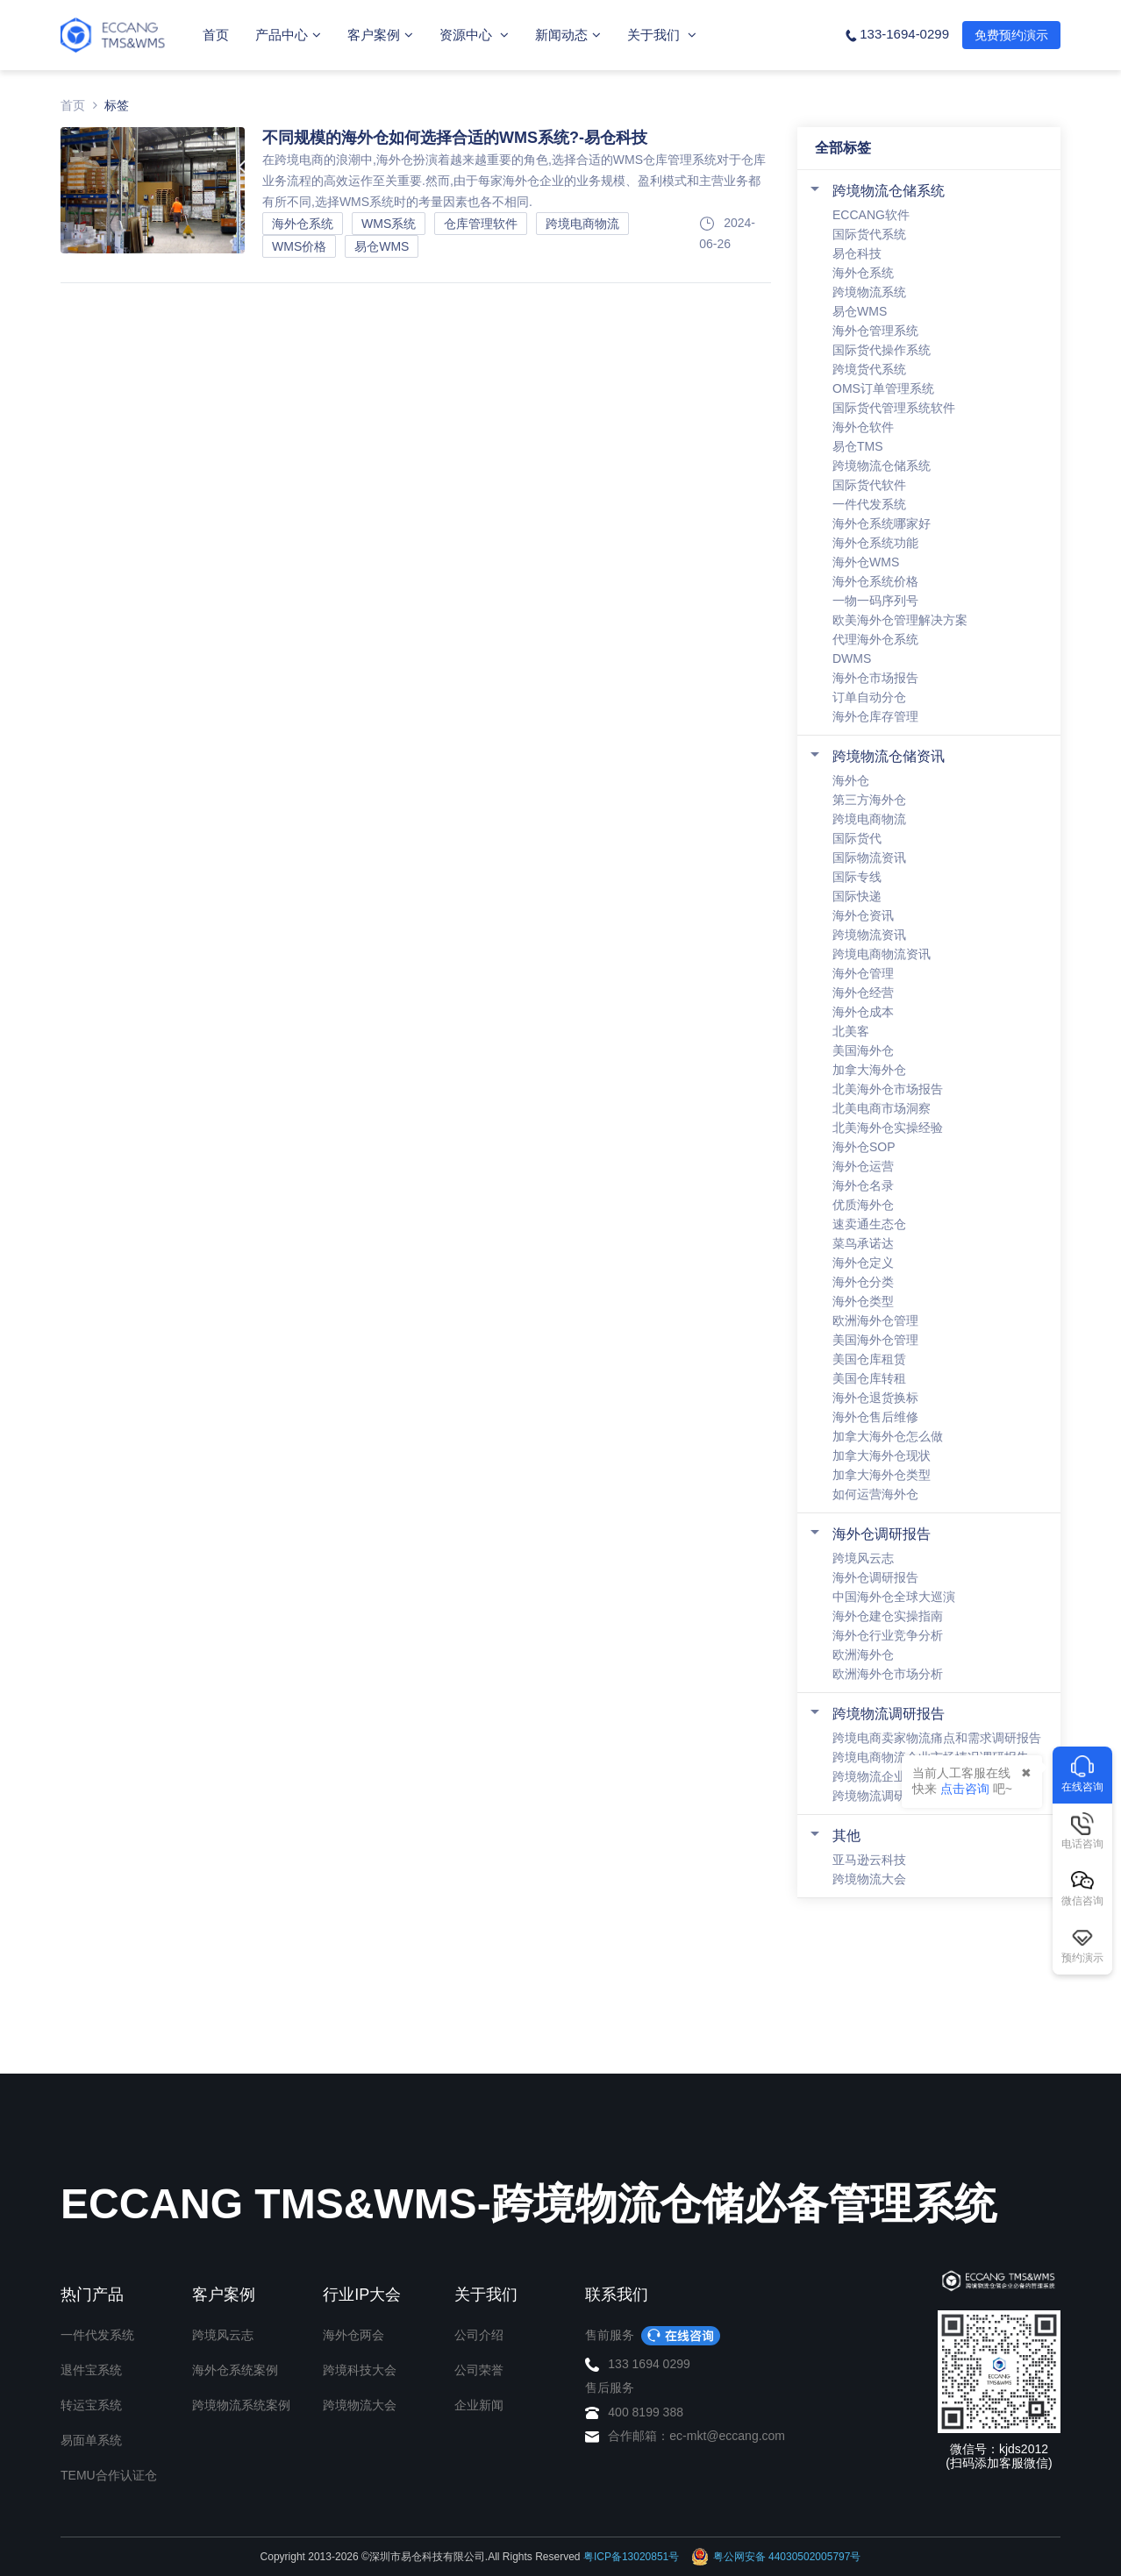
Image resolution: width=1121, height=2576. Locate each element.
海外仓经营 (863, 993)
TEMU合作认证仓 (109, 2475)
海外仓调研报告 (881, 1533)
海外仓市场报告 (875, 678)
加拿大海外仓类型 (881, 1475)
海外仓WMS (865, 562)
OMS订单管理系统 (883, 388)
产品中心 (288, 34)
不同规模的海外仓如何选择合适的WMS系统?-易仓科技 (454, 137)
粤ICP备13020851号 (631, 2557)
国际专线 (857, 877)
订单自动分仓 (869, 697)
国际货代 (857, 838)
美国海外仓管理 (875, 1340)
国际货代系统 (869, 234)
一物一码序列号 (875, 601)
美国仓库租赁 (869, 1359)
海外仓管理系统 (875, 331)
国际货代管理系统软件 (893, 408)
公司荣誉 (478, 2370)
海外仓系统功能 (875, 543)
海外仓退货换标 (875, 1398)
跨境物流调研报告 (888, 1713)
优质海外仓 (863, 1205)
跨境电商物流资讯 (881, 954)
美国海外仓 (863, 1050)
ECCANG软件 (871, 215)
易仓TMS (857, 446)
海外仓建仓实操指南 (887, 1616)
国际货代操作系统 (881, 350)
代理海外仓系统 (875, 639)
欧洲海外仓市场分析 (887, 1674)
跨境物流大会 (869, 1879)
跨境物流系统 (869, 292)
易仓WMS (859, 311)
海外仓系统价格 (875, 581)
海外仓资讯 (863, 915)
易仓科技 (857, 253)
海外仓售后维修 (875, 1417)
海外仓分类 (863, 1282)
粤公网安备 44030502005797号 (776, 2556)
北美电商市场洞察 (881, 1108)
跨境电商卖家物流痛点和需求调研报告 (936, 1738)
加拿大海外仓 (869, 1070)
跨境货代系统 (869, 369)
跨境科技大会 (359, 2370)
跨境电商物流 (869, 819)
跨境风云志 (863, 1558)
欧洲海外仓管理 (875, 1320)
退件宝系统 (91, 2370)
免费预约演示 (1011, 35)
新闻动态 (568, 34)
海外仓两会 (353, 2335)
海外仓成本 (863, 1012)
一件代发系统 (869, 504)
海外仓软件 (863, 427)
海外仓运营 (863, 1166)
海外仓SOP (864, 1147)
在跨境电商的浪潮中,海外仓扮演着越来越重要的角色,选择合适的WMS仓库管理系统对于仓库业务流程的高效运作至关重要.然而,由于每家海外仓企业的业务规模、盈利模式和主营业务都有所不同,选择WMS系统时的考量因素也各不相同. (514, 181)
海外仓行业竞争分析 (887, 1635)
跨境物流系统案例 (241, 2405)
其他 (846, 1835)
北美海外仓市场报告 (887, 1089)
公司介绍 (478, 2335)
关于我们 (661, 34)
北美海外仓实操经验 (887, 1128)
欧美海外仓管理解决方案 (899, 620)
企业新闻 (478, 2405)
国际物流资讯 (869, 857)
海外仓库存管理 (875, 716)
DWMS (851, 658)
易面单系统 (91, 2440)
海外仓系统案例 (235, 2370)
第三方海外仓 (869, 800)
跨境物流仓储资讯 (888, 756)
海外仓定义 (863, 1263)
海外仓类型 (863, 1301)
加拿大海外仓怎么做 (887, 1436)
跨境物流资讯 (869, 935)
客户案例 (380, 34)
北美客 (850, 1031)
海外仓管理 (863, 973)
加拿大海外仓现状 (881, 1455)
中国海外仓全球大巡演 (893, 1597)
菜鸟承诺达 (863, 1243)
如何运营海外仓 (875, 1494)
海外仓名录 (863, 1185)
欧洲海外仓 (863, 1654)
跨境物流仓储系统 (888, 190)
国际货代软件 (869, 485)
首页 (216, 34)
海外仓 (850, 780)
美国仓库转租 (869, 1378)
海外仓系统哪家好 (881, 523)
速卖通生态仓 (869, 1224)
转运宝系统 (91, 2405)
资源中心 (474, 34)
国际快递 (857, 896)
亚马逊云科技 (869, 1860)
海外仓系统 (863, 273)
